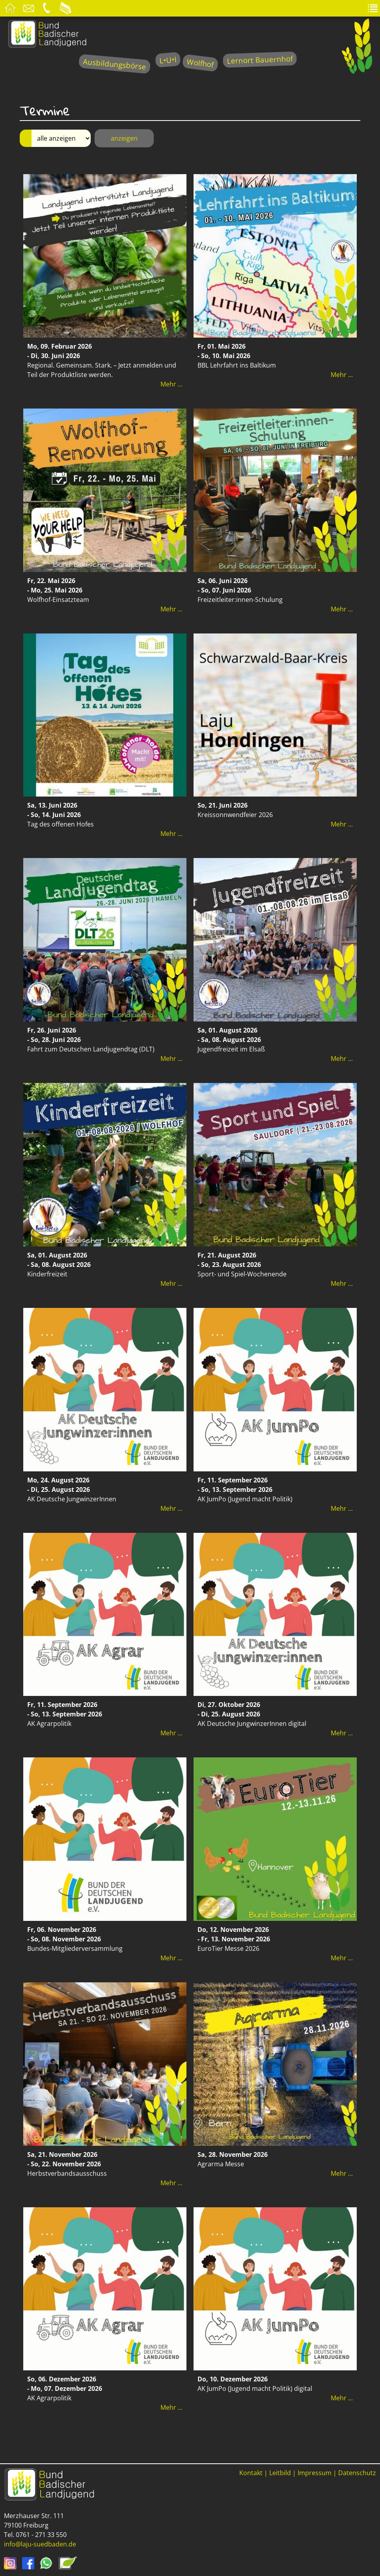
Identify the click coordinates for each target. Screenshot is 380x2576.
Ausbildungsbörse (114, 64)
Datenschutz (357, 2472)
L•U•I (168, 59)
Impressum (315, 2472)
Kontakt (251, 2472)
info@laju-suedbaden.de (40, 2544)
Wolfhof (200, 62)
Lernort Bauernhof (260, 60)
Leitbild (280, 2472)
